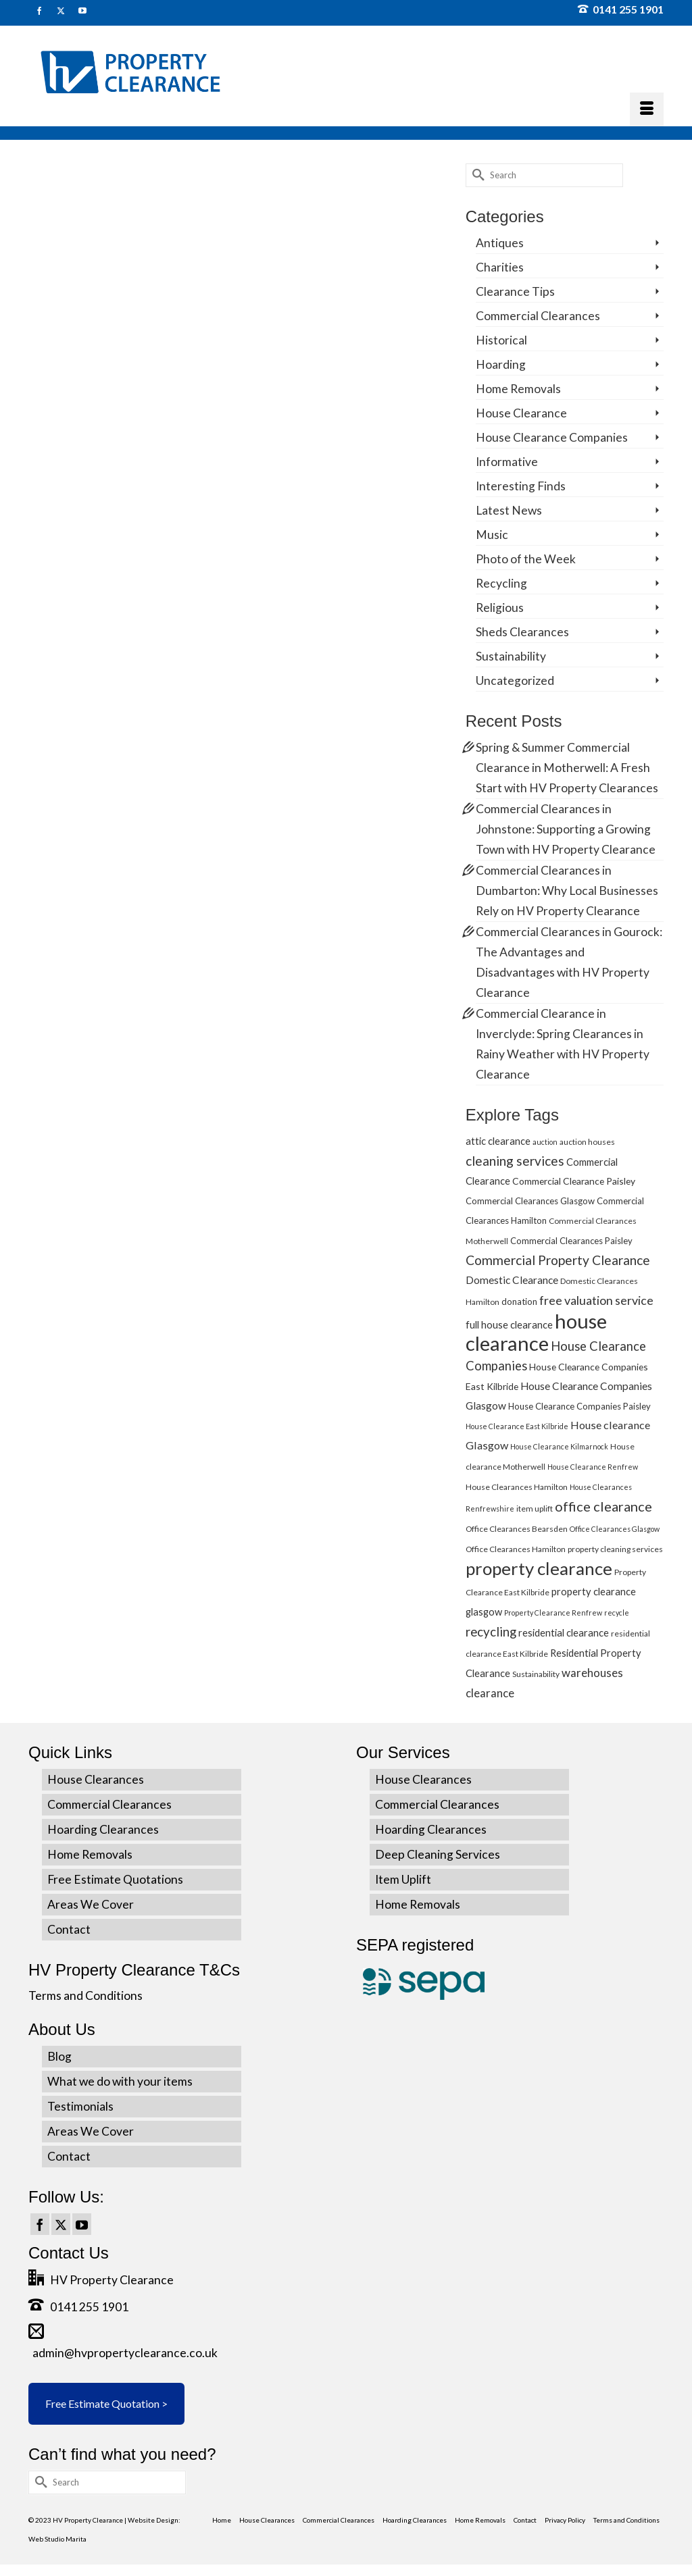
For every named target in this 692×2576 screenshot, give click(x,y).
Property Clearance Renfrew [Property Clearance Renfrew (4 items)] (553, 1612)
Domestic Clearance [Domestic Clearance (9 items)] (512, 1280)
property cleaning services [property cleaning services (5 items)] (615, 1549)
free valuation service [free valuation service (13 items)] (596, 1300)
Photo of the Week (526, 559)
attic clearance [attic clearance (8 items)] (498, 1141)
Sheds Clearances (522, 632)
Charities (500, 267)
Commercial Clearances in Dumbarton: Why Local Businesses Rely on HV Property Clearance (567, 890)
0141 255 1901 (621, 9)
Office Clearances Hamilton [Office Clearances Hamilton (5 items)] (516, 1549)
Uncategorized (515, 680)
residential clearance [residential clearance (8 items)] (563, 1632)
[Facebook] (39, 2224)
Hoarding (501, 364)
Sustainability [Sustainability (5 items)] (536, 1674)
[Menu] (647, 109)
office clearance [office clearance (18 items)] (603, 1506)
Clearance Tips (515, 291)
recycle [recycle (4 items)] (616, 1612)
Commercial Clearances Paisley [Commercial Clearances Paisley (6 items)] (571, 1240)
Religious (500, 607)
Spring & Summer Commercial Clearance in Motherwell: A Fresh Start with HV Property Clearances (567, 767)
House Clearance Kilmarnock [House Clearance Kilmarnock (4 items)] (559, 1446)
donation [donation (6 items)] (519, 1301)
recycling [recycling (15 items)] (491, 1631)
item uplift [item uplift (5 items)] (534, 1508)
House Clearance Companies (552, 437)
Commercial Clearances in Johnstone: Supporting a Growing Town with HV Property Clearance (566, 829)
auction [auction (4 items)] (545, 1141)
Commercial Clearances (538, 316)
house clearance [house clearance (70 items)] (536, 1332)
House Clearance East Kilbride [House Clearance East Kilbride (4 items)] (517, 1426)
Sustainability (511, 656)
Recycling (501, 583)
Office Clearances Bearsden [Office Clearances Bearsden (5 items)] (517, 1529)
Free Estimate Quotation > (106, 2403)
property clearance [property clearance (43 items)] (539, 1568)
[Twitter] (60, 2224)
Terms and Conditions (85, 1995)
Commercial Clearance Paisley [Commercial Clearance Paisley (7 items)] (573, 1181)
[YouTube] (81, 2224)
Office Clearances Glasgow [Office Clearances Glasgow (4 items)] (615, 1528)
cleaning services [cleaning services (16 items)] (515, 1160)
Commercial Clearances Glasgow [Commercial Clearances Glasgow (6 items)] (530, 1200)
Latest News (509, 510)
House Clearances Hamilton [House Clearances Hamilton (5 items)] (517, 1487)
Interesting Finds (521, 486)
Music (492, 534)
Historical (501, 340)
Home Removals (518, 389)
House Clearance (521, 413)
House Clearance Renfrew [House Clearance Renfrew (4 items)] (592, 1466)
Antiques (500, 243)
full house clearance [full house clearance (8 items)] (509, 1324)
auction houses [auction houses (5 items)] (587, 1142)
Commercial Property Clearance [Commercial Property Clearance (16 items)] (558, 1260)
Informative (507, 462)
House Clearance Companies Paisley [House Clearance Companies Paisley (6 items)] (579, 1406)
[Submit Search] (476, 175)
